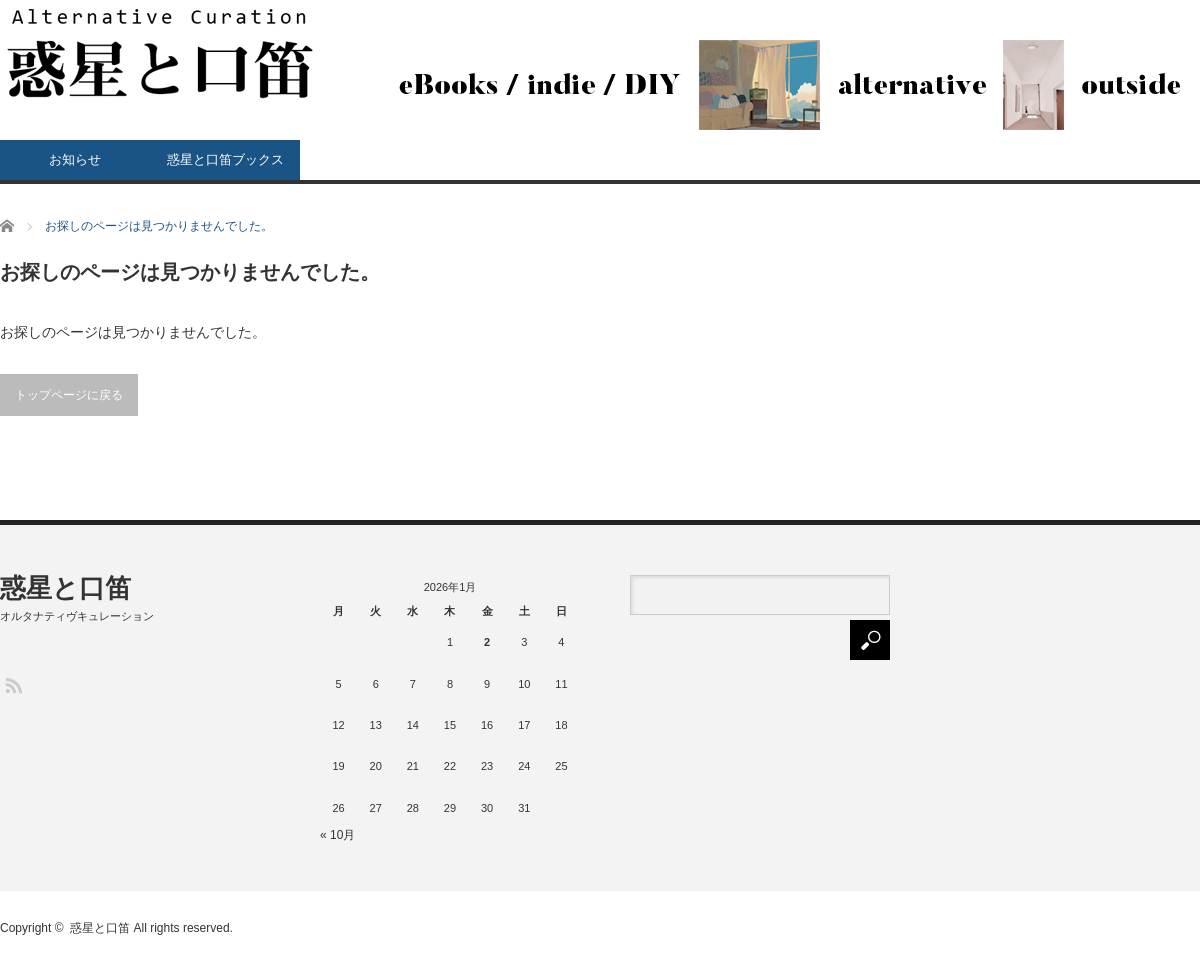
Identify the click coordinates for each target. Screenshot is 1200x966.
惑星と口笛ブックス (225, 159)
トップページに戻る (69, 395)
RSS (12, 684)
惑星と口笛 (65, 588)
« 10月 (337, 835)
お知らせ (75, 159)
